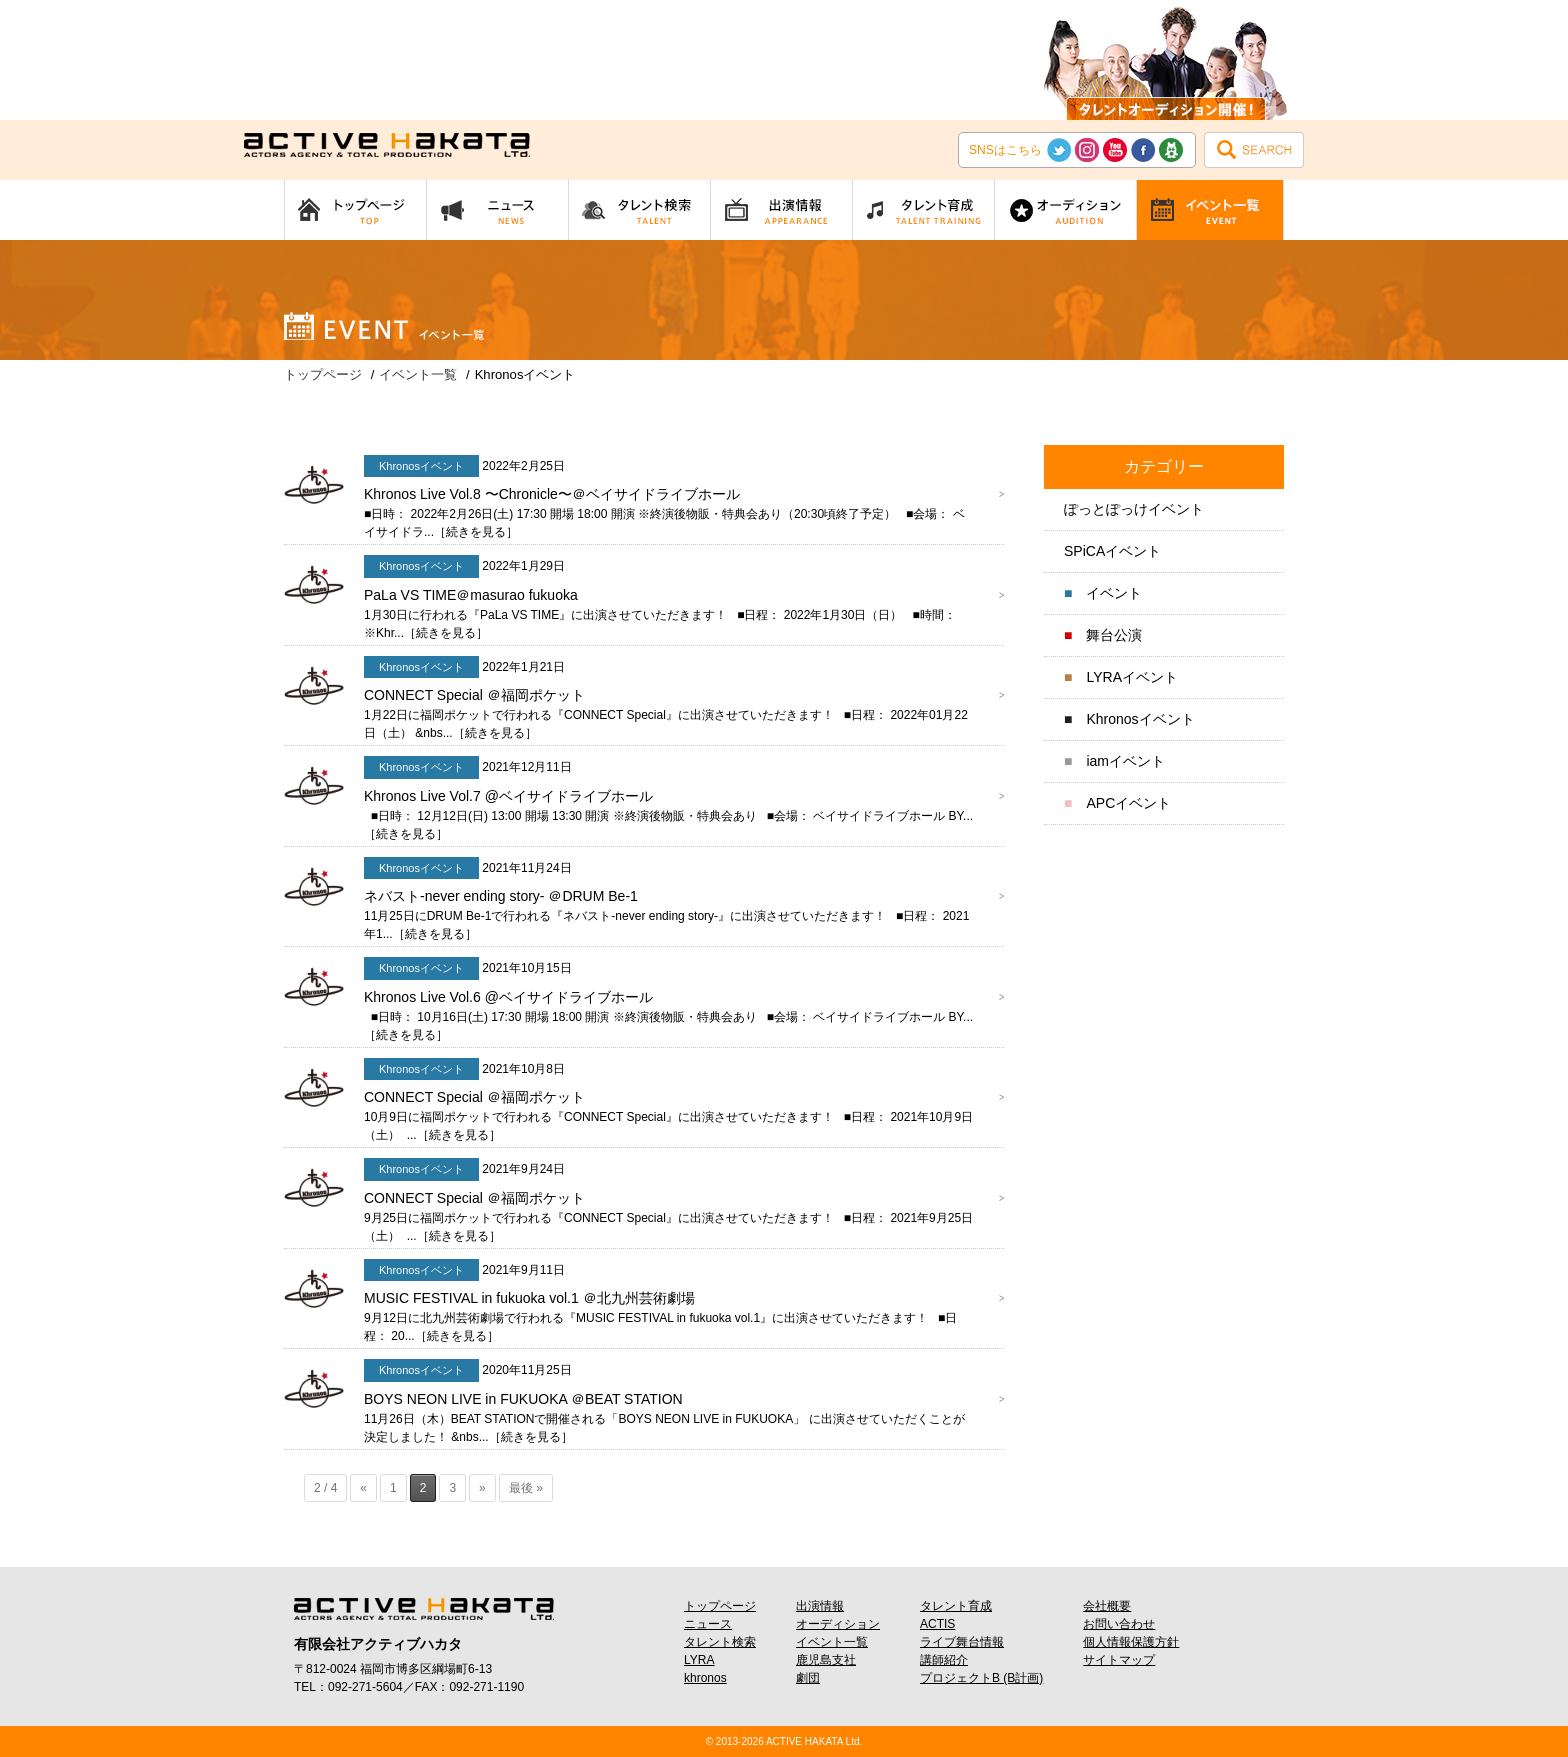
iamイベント (1125, 761)
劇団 (808, 1678)
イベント (1114, 593)
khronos (705, 1678)
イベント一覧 (832, 1642)
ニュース (708, 1624)
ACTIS (937, 1624)
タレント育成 (956, 1606)
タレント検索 (720, 1642)
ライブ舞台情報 (962, 1642)
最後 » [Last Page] (526, 1488)
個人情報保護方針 (1131, 1642)
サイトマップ (1119, 1660)
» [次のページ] (482, 1488)
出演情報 (820, 1606)
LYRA (699, 1660)
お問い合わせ (1119, 1624)
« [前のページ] (363, 1488)
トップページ (720, 1606)
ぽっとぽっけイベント (1134, 509)
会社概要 (1107, 1606)
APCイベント (1128, 803)
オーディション (838, 1624)
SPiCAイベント (1112, 551)
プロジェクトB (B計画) (981, 1678)
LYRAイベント (1132, 677)
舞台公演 (1114, 635)
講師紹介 (944, 1660)
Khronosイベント (1140, 719)
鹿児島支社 (826, 1660)
